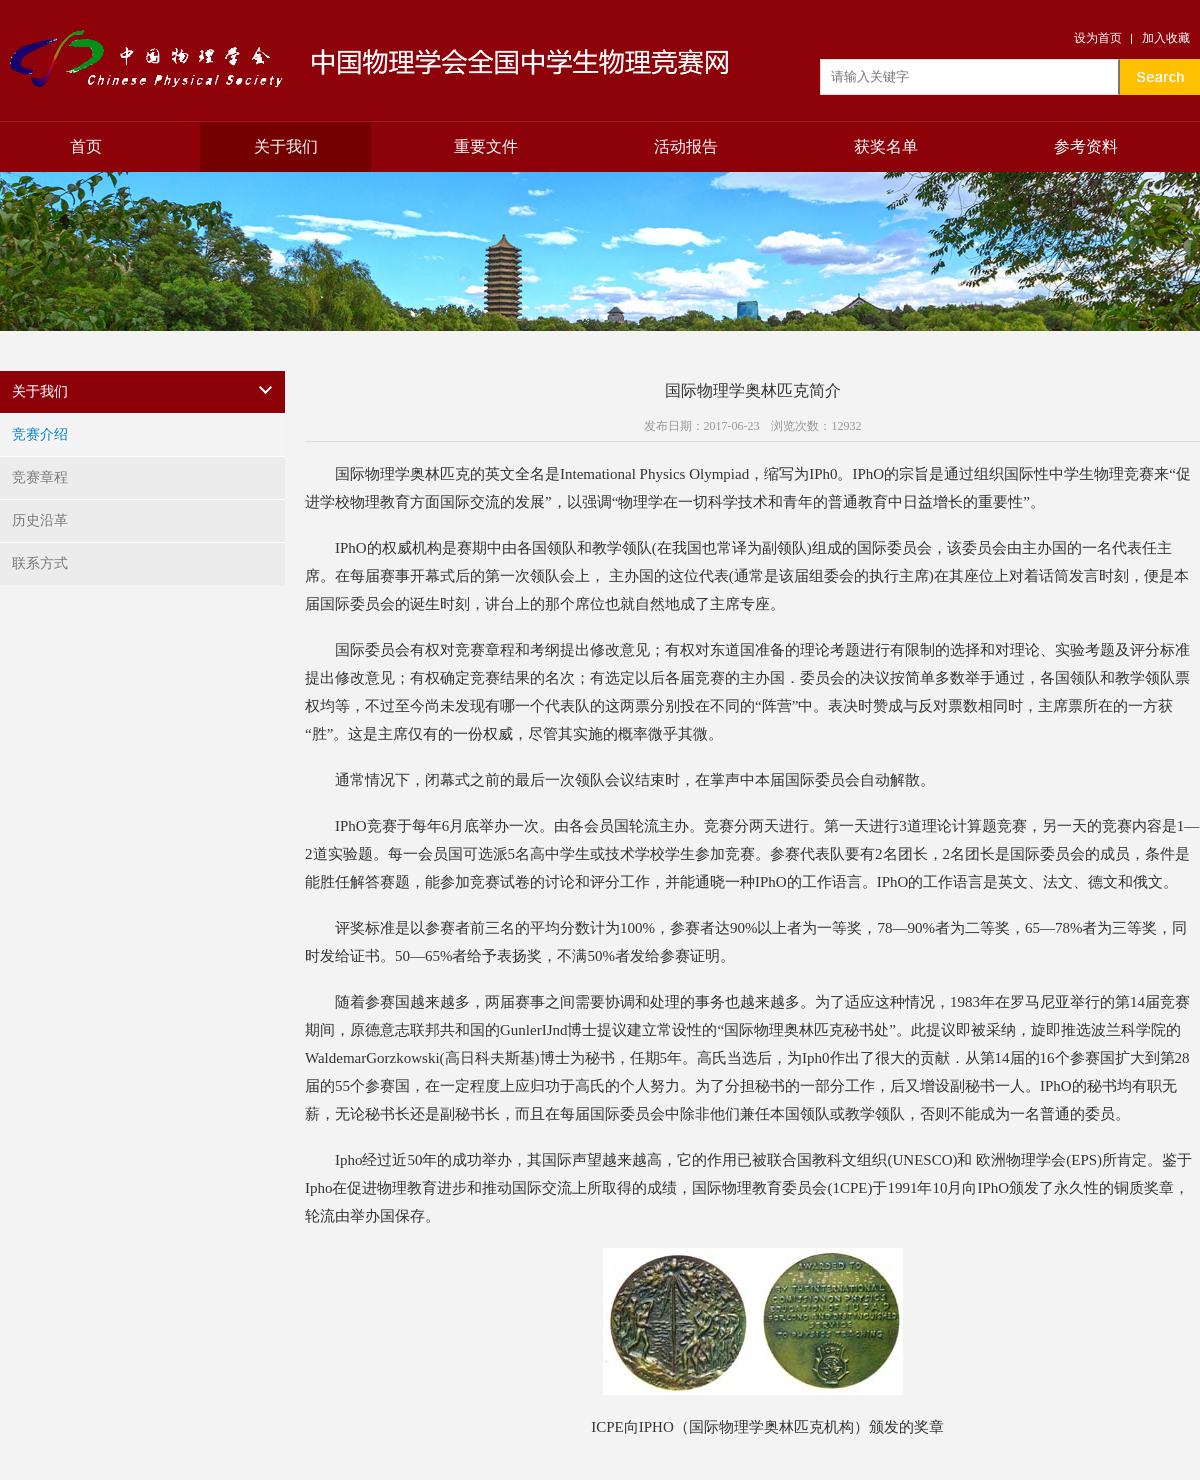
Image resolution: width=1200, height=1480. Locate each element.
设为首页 (1098, 38)
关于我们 (286, 146)
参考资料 (1086, 146)
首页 (86, 146)
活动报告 (686, 146)
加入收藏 (1166, 38)
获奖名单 (886, 146)
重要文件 (486, 146)
